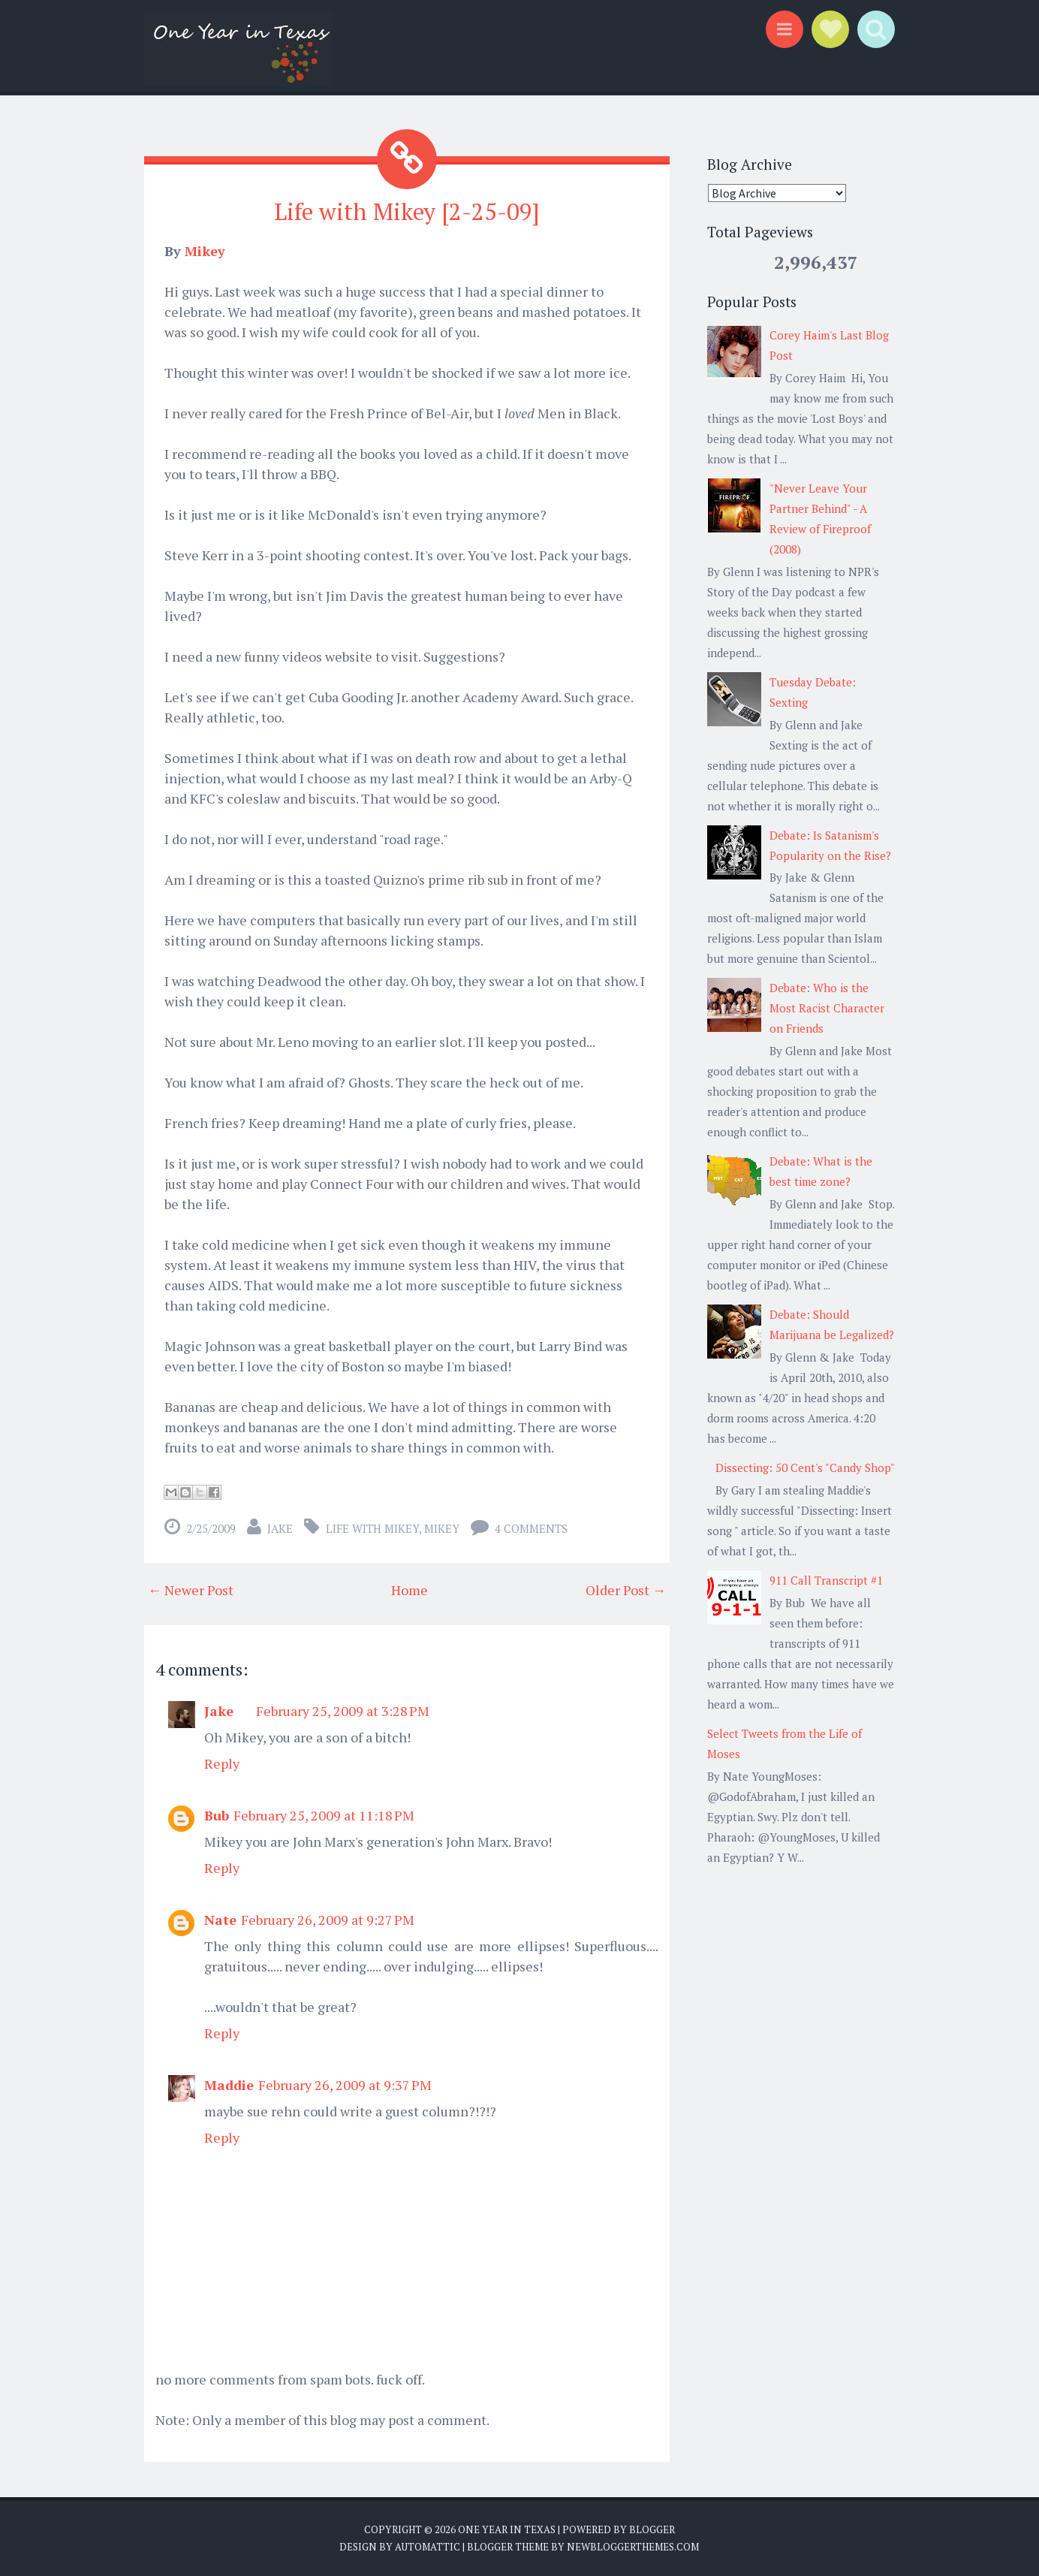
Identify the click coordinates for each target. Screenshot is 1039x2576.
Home (409, 1589)
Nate (220, 1919)
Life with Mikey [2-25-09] (407, 211)
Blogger (652, 2528)
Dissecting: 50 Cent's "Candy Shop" (805, 1467)
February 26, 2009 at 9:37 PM (345, 2084)
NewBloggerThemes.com (633, 2546)
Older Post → (626, 1589)
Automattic (427, 2546)
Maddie (229, 2084)
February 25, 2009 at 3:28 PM (342, 1710)
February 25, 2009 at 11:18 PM (323, 1814)
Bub (216, 1814)
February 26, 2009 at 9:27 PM (327, 1919)
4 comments (531, 1527)
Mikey (205, 250)
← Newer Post (190, 1589)
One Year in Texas (507, 2528)
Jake (280, 1527)
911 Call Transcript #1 (826, 1580)
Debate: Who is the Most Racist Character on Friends (826, 1008)
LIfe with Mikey (372, 1527)
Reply (221, 1763)
